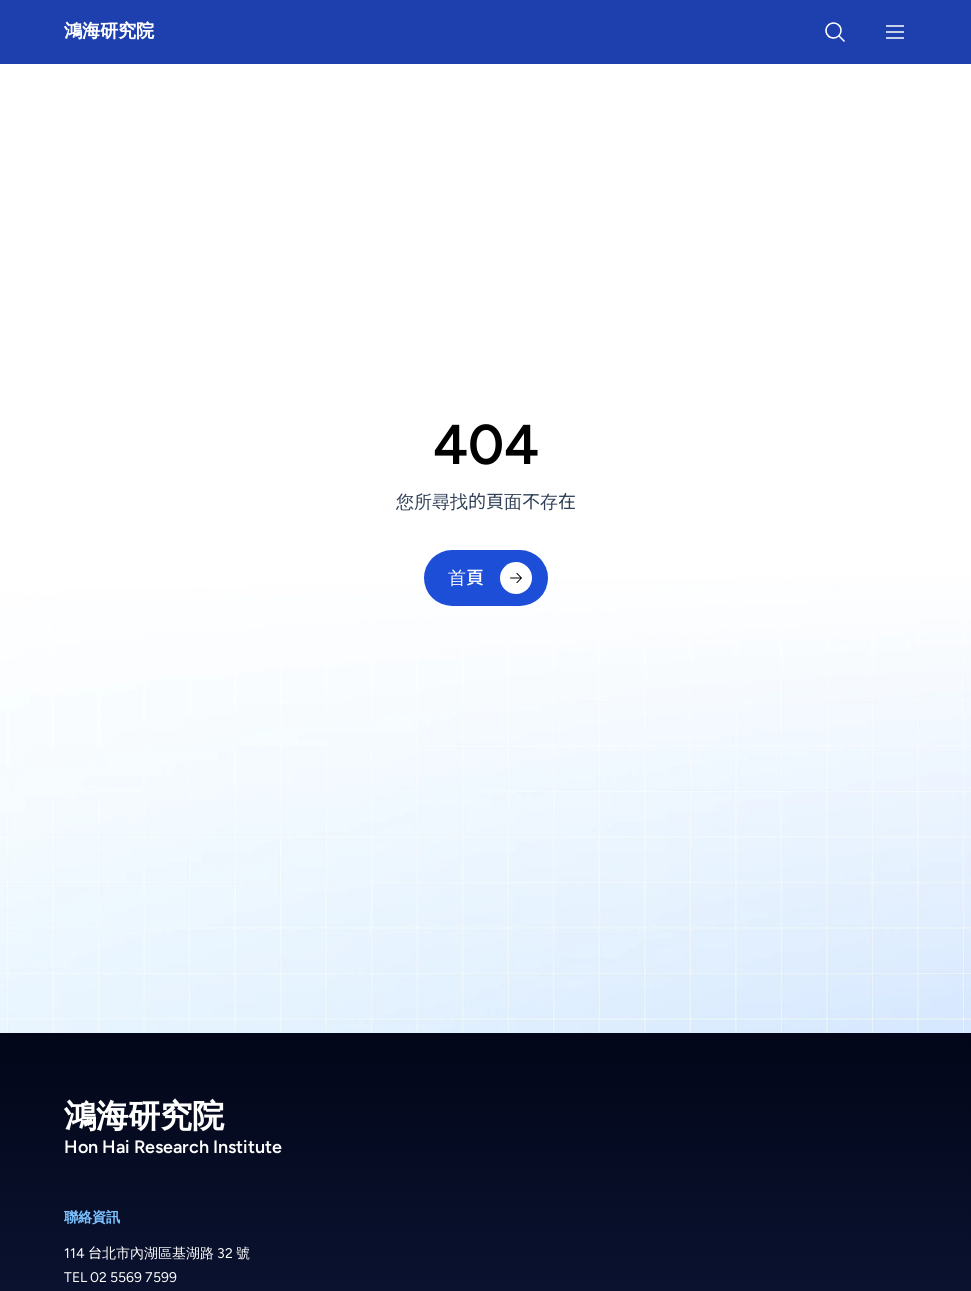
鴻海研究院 (109, 31)
